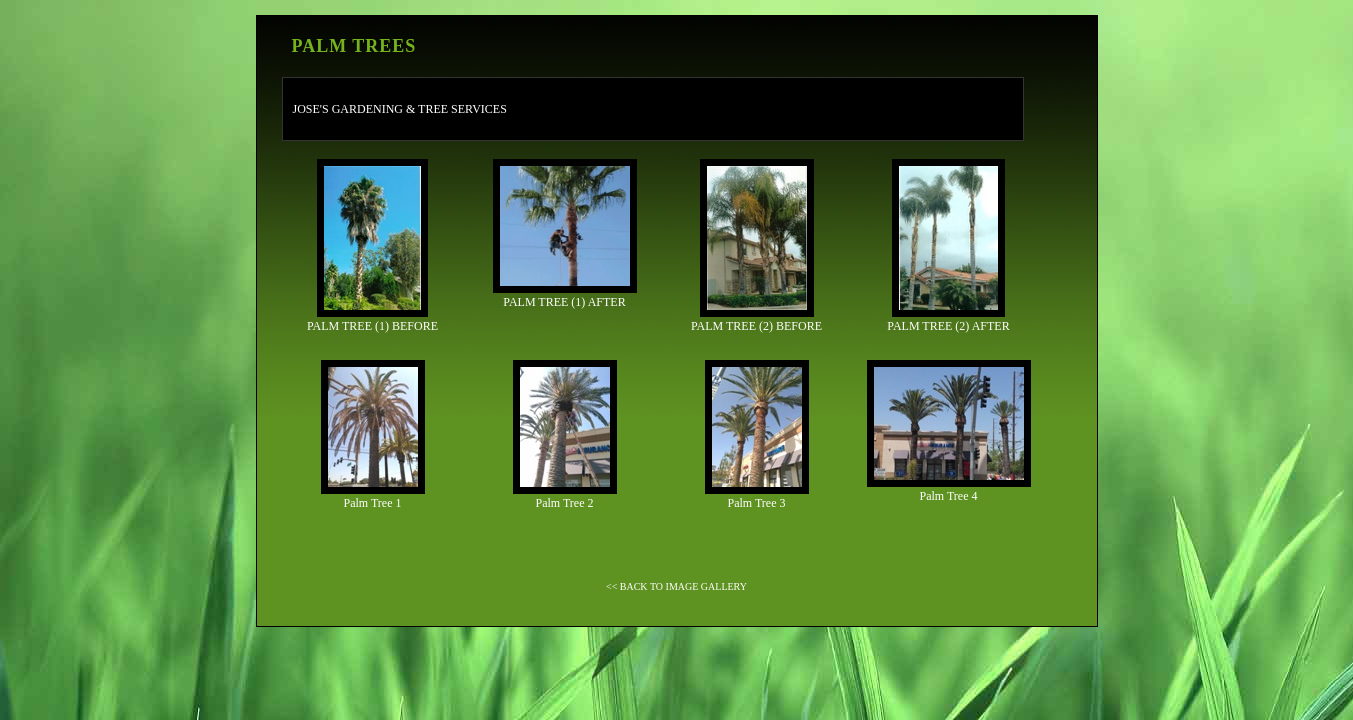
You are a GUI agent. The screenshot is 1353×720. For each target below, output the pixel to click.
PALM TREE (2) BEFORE (756, 246)
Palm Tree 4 (949, 431)
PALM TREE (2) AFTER (948, 246)
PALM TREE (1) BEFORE (372, 246)
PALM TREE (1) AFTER (565, 234)
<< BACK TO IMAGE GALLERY (676, 586)
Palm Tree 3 (757, 435)
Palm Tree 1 (373, 435)
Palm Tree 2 (565, 435)
